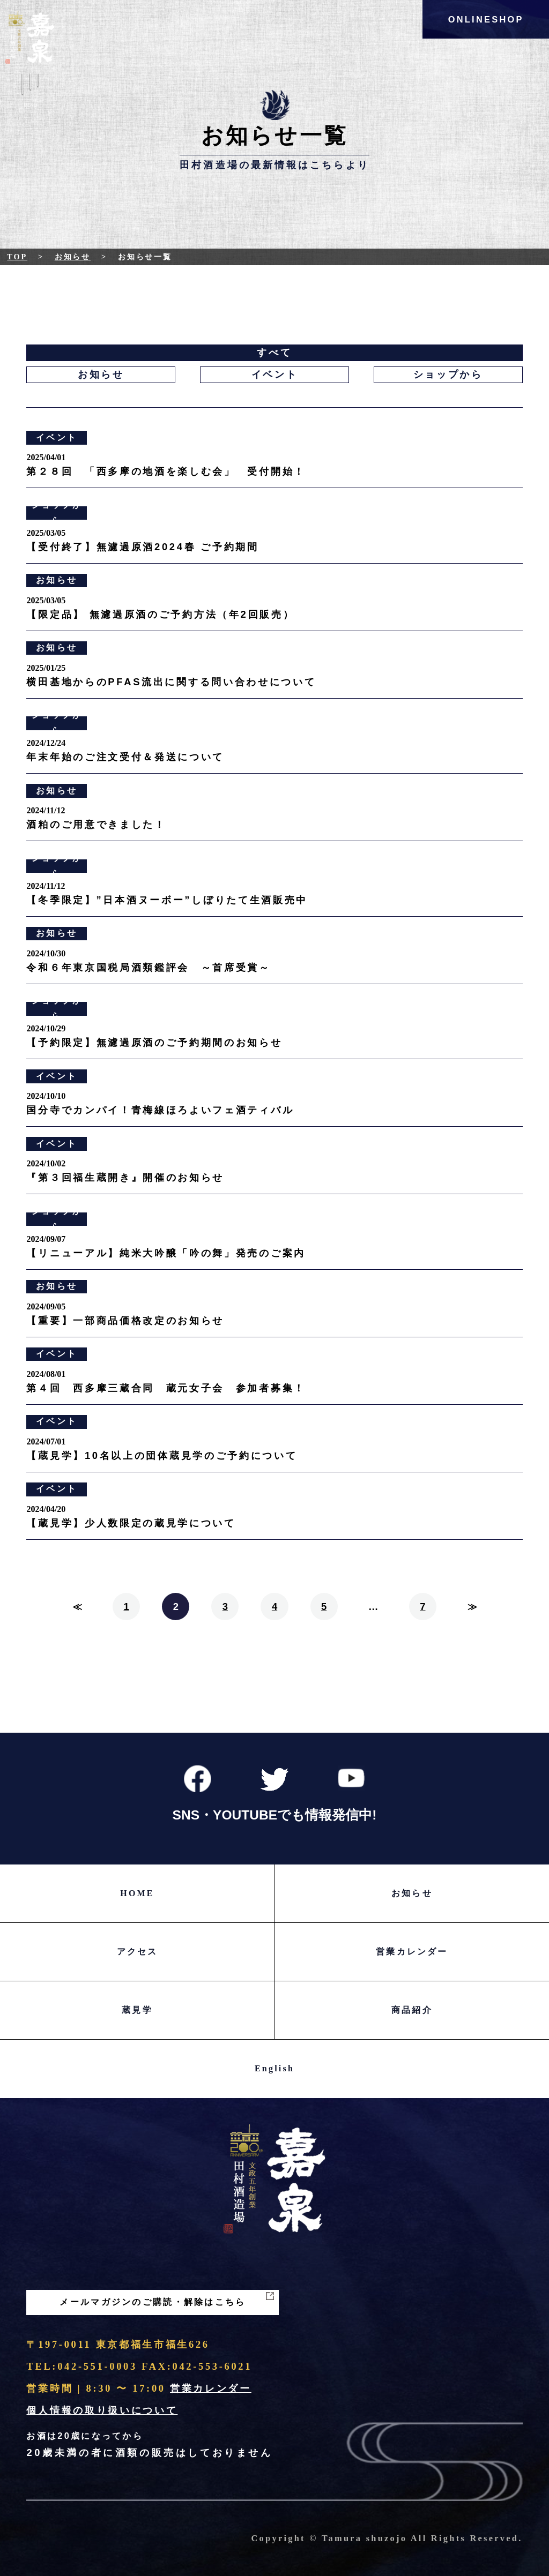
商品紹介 (412, 2010)
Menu (30, 92)
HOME (137, 1893)
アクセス (137, 1951)
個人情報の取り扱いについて (101, 2410)
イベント (274, 374)
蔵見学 (137, 2010)
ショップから (448, 374)
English (274, 2068)
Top (17, 256)
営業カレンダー (412, 1951)
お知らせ (73, 256)
